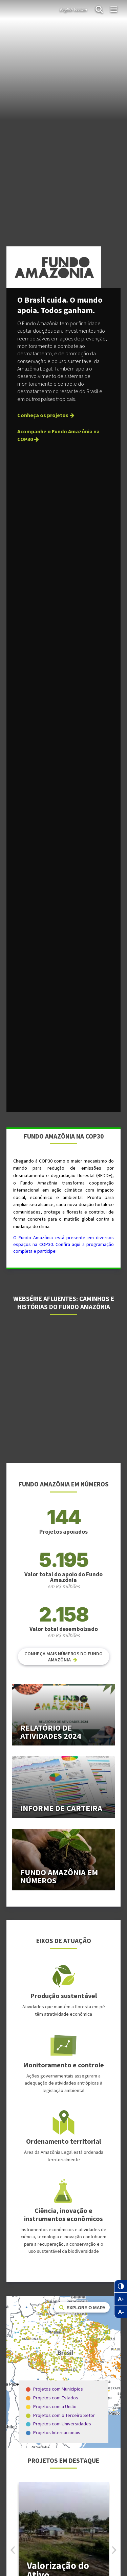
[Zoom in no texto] (120, 2299)
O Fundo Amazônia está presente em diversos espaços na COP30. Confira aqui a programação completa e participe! (63, 1244)
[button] (114, 2550)
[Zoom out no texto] (120, 2311)
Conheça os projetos (46, 415)
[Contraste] (120, 2286)
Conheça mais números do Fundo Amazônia (63, 1657)
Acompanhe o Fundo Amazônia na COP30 (58, 435)
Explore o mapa (81, 2307)
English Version (73, 9)
